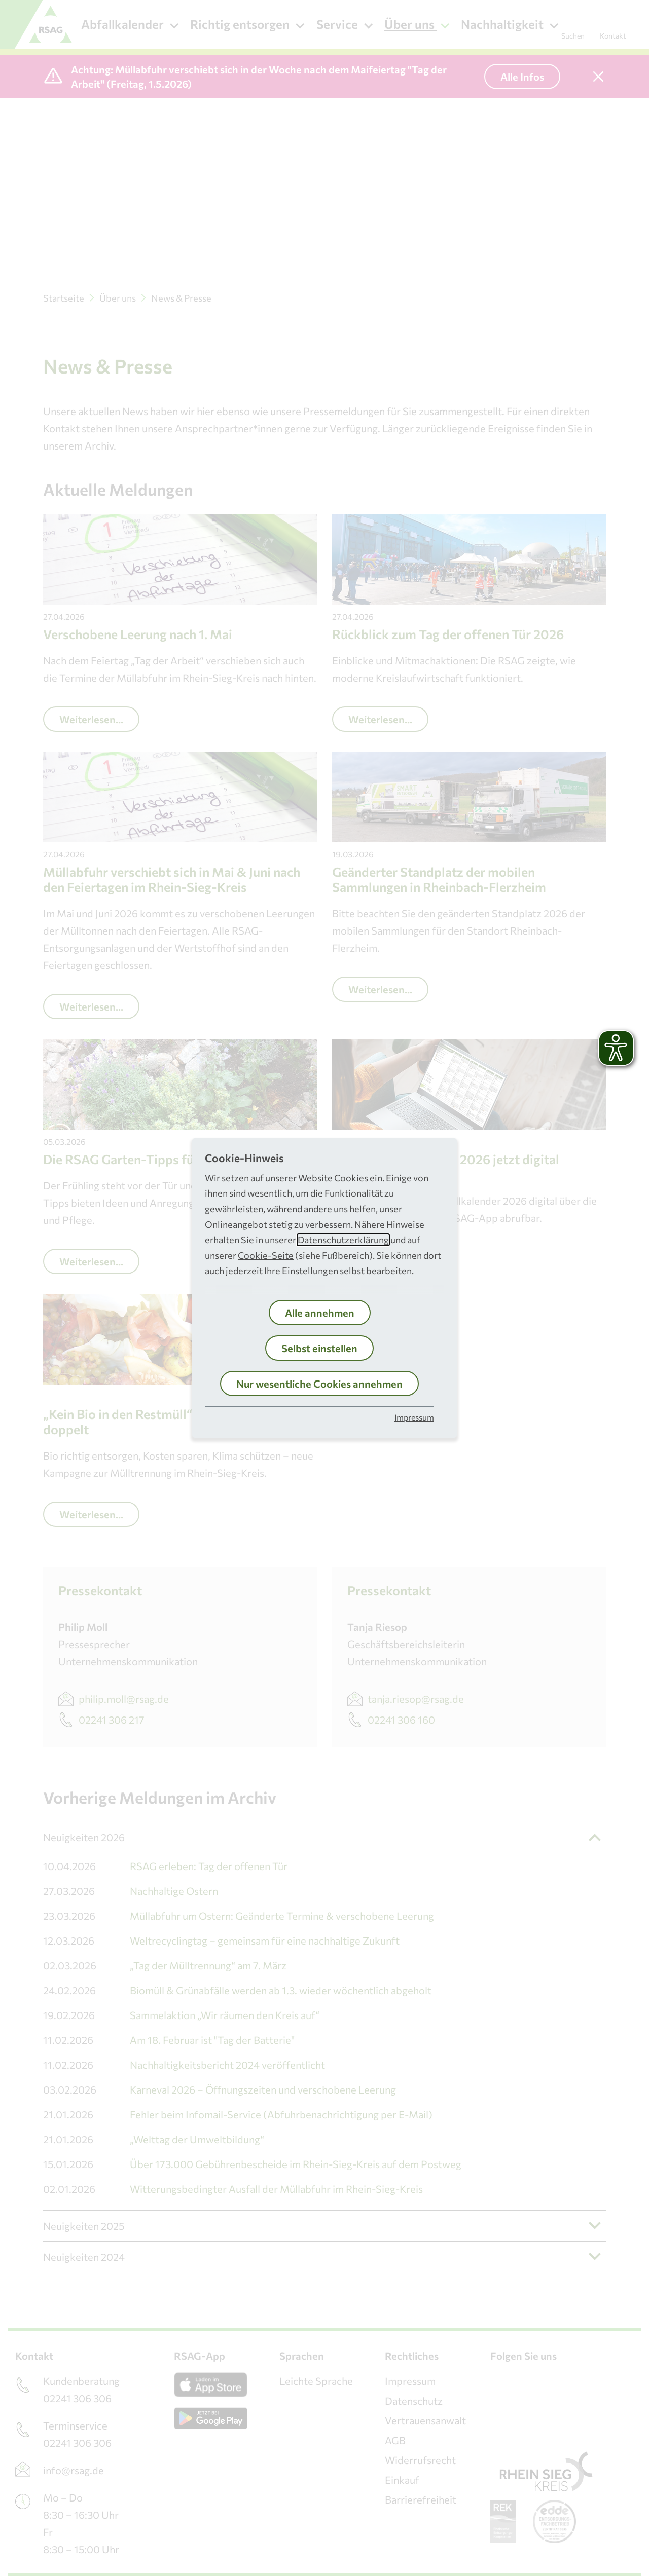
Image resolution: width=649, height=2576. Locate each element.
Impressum (414, 1417)
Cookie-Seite (266, 1255)
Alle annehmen (319, 1312)
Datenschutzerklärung (343, 1239)
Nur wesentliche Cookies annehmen (319, 1383)
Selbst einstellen (319, 1348)
